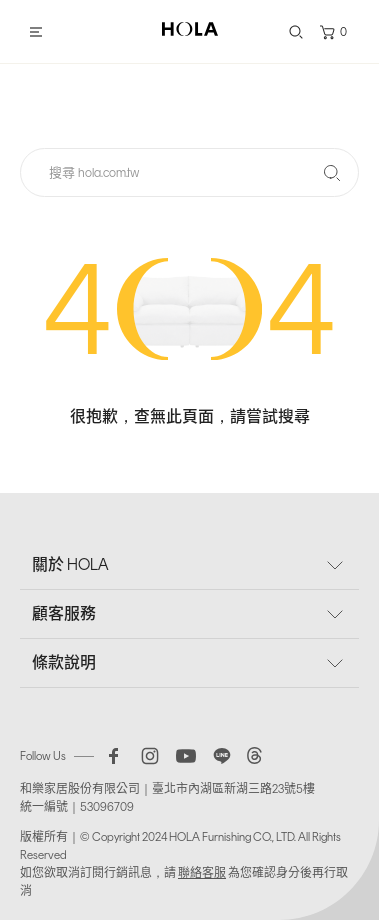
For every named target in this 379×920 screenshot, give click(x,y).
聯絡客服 (202, 873)
